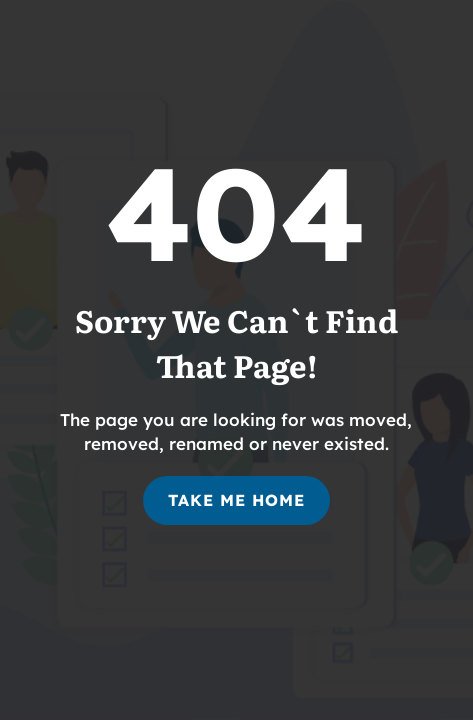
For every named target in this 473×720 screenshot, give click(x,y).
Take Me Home (236, 500)
